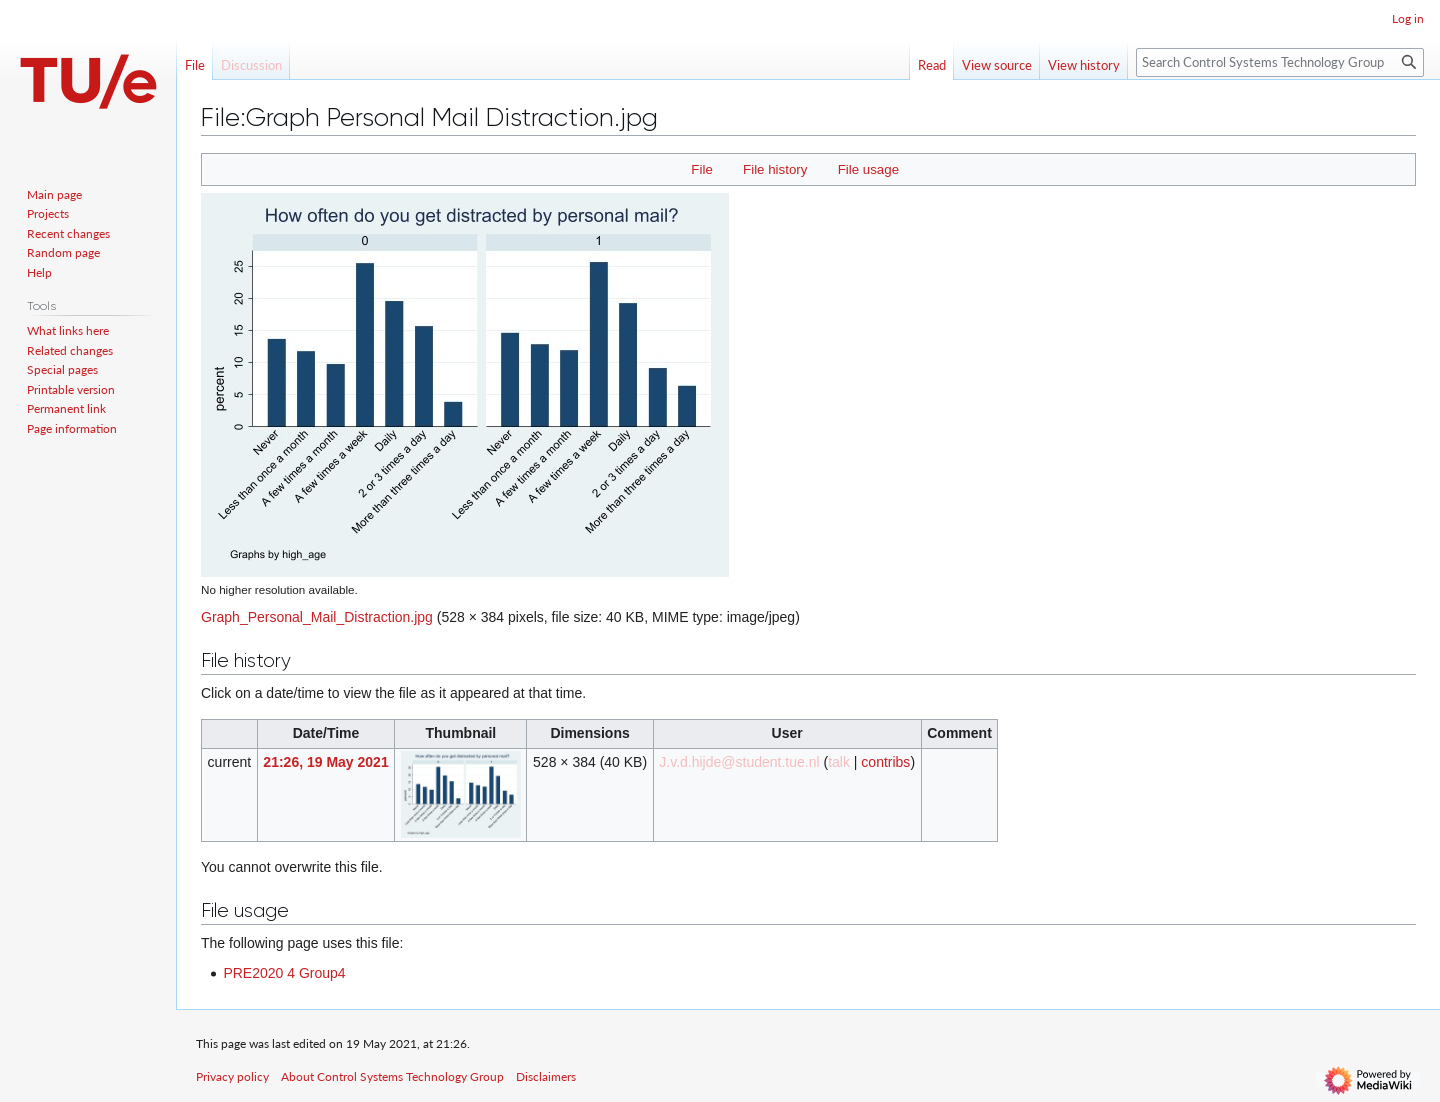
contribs (885, 762)
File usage (868, 169)
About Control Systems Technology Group (392, 1076)
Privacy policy (232, 1076)
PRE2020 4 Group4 (284, 973)
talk (839, 762)
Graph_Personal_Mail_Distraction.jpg (317, 617)
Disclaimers (546, 1076)
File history (775, 169)
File (701, 169)
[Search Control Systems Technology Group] (1280, 62)
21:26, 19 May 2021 (325, 762)
